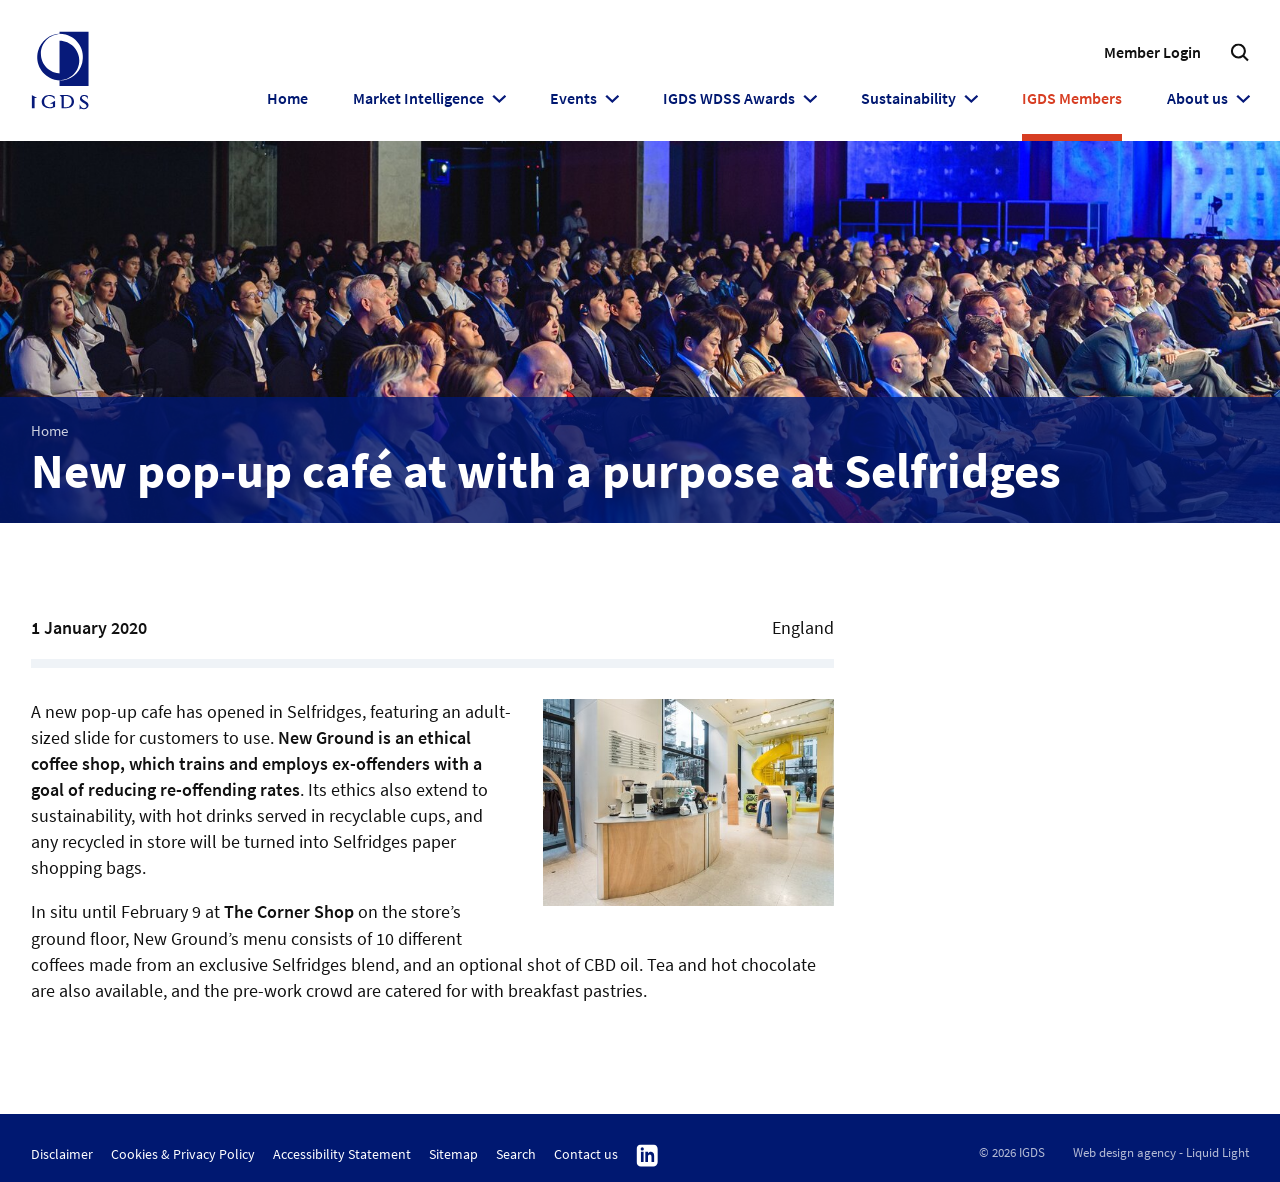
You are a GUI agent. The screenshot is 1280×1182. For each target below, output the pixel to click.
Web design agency (1124, 1152)
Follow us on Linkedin (647, 1156)
